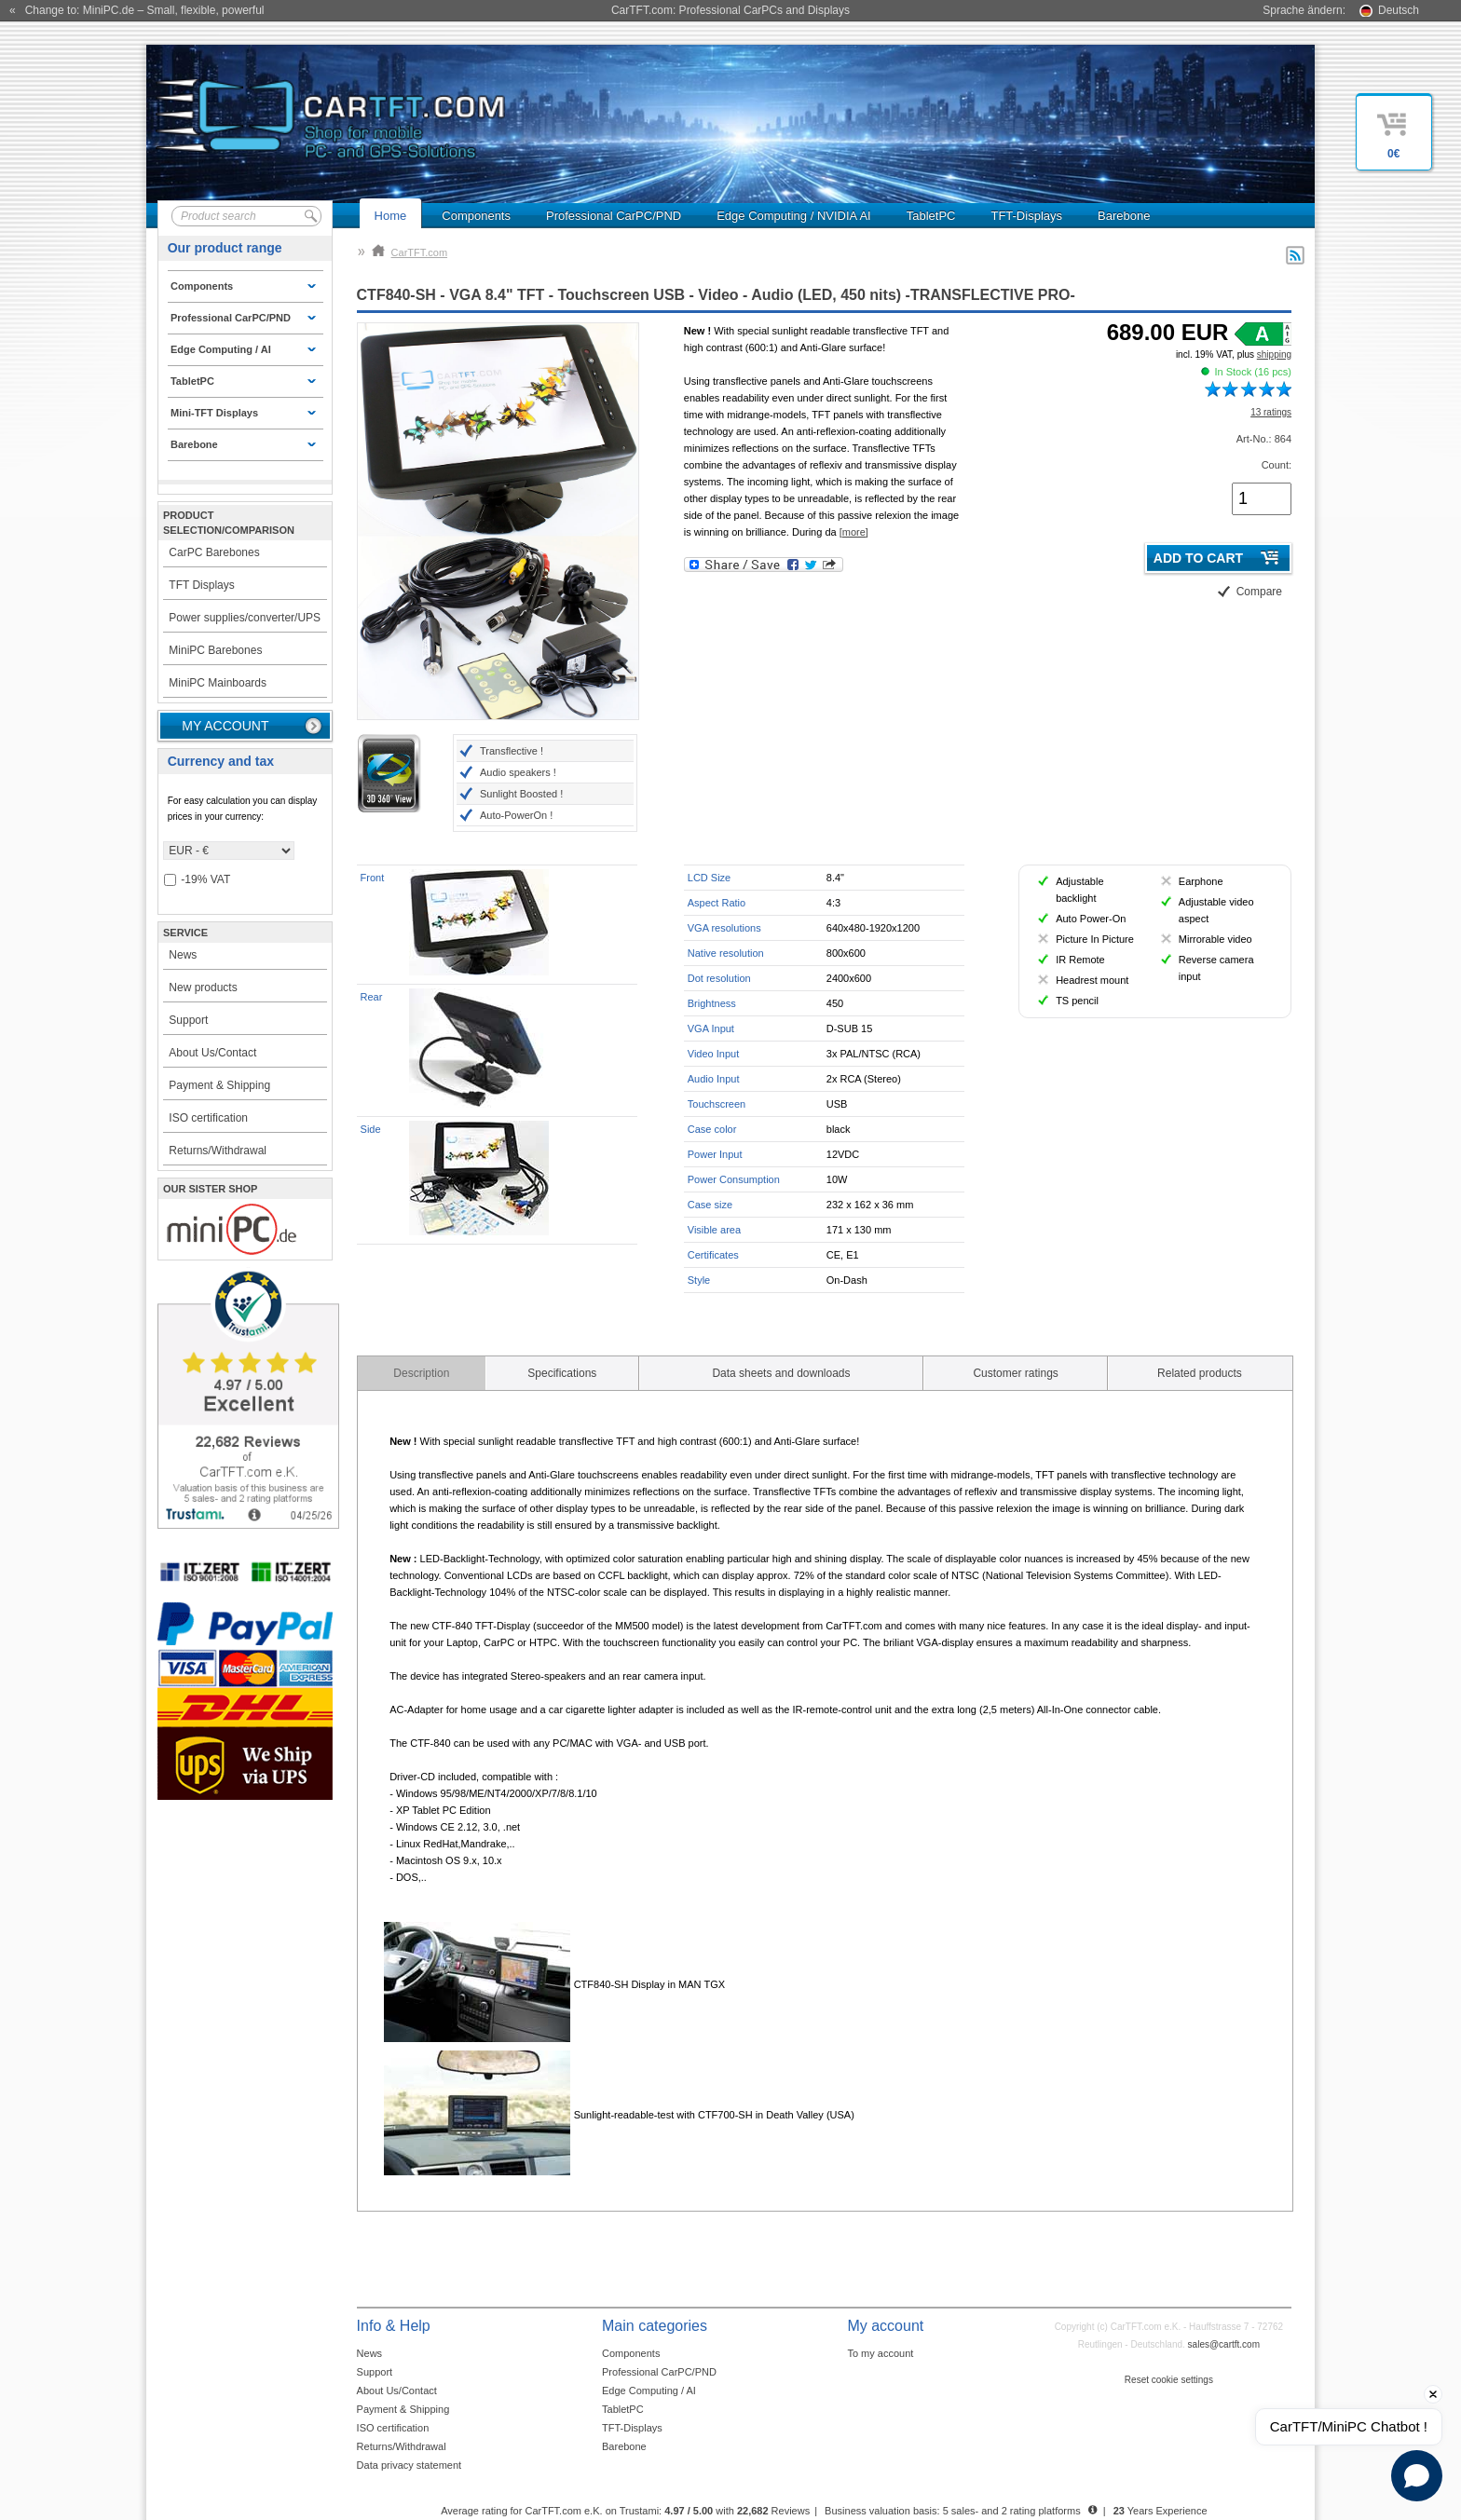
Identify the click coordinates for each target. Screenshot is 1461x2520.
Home (391, 216)
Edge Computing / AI (649, 2390)
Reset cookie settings (1169, 2380)
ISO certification (208, 1117)
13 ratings (1270, 412)
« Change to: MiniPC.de (136, 10)
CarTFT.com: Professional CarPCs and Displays (730, 10)
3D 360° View (389, 773)
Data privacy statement (409, 2465)
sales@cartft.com (1224, 2344)
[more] (854, 532)
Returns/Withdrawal (217, 1150)
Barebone (1124, 216)
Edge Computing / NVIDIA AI (793, 216)
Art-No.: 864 (1263, 438)
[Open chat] (1416, 2475)
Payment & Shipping (219, 1085)
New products (203, 987)
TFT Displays (201, 585)
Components (476, 216)
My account (225, 725)
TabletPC (931, 216)
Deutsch (1398, 10)
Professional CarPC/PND (613, 216)
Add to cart (1198, 558)
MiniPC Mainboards (217, 682)
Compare (1259, 591)
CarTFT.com (410, 252)
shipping (1274, 354)
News (183, 954)
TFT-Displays (1026, 216)
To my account (880, 2353)
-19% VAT (197, 880)
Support (188, 1020)
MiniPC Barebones (215, 650)
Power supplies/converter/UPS (245, 617)
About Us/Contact (212, 1052)
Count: (1276, 464)
